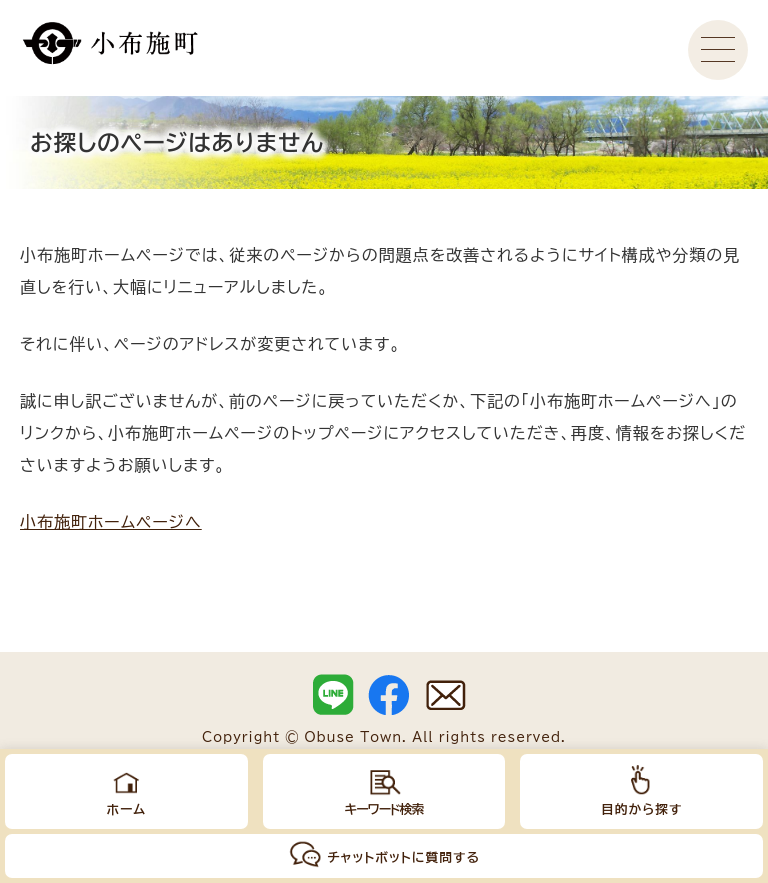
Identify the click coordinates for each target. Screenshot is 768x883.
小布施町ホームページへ (111, 522)
